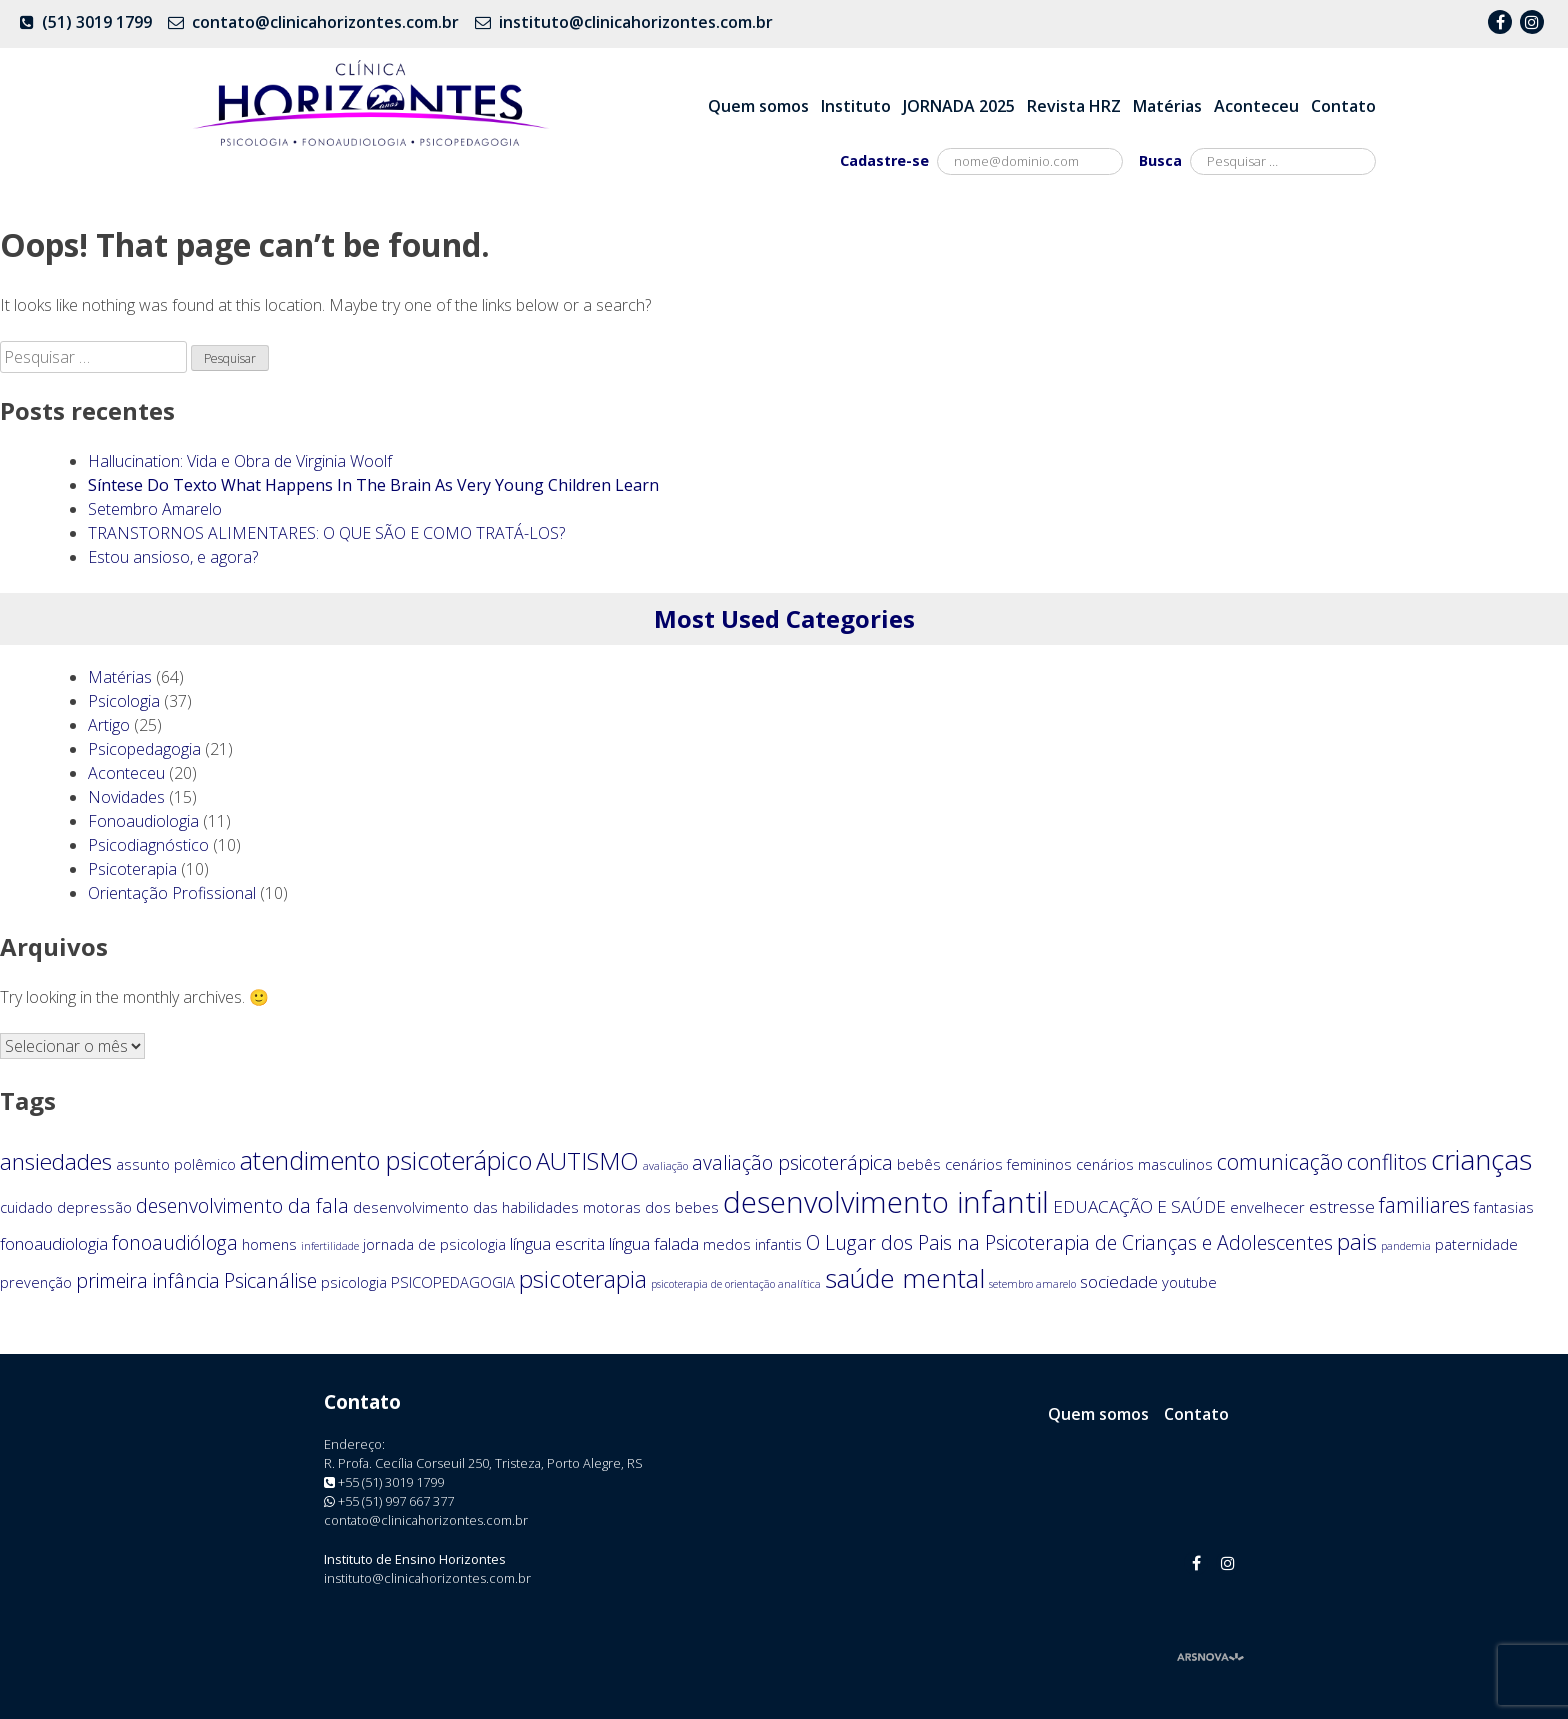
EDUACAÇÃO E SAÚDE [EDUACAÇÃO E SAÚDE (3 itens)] (1139, 1206)
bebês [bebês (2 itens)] (919, 1164)
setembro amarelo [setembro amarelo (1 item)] (1032, 1284)
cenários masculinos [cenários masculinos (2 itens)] (1144, 1164)
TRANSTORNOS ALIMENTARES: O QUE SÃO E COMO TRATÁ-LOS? (326, 533)
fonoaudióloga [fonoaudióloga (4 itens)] (175, 1242)
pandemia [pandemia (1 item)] (1406, 1246)
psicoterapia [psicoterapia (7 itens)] (583, 1279)
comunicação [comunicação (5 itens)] (1280, 1161)
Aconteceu (1256, 106)
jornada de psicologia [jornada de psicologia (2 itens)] (434, 1244)
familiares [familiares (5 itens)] (1424, 1204)
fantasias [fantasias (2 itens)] (1504, 1207)
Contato (1343, 106)
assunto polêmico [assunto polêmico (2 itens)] (176, 1164)
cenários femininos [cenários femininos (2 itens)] (1008, 1164)
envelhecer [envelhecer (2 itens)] (1267, 1207)
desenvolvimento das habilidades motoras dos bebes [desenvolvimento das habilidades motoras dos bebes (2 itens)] (536, 1207)
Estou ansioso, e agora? (173, 557)
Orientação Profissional (172, 893)
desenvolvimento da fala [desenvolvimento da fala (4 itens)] (242, 1205)
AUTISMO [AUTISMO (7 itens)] (587, 1161)
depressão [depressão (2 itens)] (94, 1207)
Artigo (109, 725)
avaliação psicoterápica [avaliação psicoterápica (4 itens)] (792, 1162)
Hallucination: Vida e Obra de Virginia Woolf (240, 461)
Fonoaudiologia (143, 821)
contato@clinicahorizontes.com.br (325, 22)
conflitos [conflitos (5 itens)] (1387, 1161)
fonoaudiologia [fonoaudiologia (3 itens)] (54, 1243)
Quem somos (758, 106)
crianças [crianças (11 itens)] (1481, 1159)
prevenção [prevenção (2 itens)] (36, 1282)
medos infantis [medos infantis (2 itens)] (752, 1244)
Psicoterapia (132, 869)
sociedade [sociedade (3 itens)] (1119, 1281)
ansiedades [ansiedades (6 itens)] (56, 1161)
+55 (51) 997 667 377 (396, 1501)
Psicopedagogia (144, 749)
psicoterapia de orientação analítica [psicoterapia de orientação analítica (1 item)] (736, 1284)
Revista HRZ (1074, 106)
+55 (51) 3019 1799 (391, 1482)
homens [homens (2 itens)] (269, 1244)
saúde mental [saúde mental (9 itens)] (905, 1278)
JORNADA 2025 (959, 106)
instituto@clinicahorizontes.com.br (636, 22)
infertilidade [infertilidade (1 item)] (330, 1246)
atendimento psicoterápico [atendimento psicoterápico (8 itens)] (386, 1160)
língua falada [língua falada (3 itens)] (654, 1243)
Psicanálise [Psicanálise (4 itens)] (270, 1280)
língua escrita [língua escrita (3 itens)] (557, 1243)
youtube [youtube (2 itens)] (1189, 1282)
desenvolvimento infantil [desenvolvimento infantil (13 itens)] (886, 1202)
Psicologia (124, 701)
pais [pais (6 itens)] (1357, 1241)
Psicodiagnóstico (148, 845)
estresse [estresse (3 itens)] (1342, 1206)
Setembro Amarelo (155, 509)
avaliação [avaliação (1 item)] (665, 1166)
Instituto (856, 106)
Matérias (1167, 106)
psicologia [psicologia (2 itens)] (354, 1282)
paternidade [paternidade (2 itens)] (1476, 1244)
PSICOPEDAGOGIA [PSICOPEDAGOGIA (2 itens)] (453, 1282)
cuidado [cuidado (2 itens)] (26, 1207)
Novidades (126, 797)
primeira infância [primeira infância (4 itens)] (148, 1280)
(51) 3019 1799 (97, 22)
